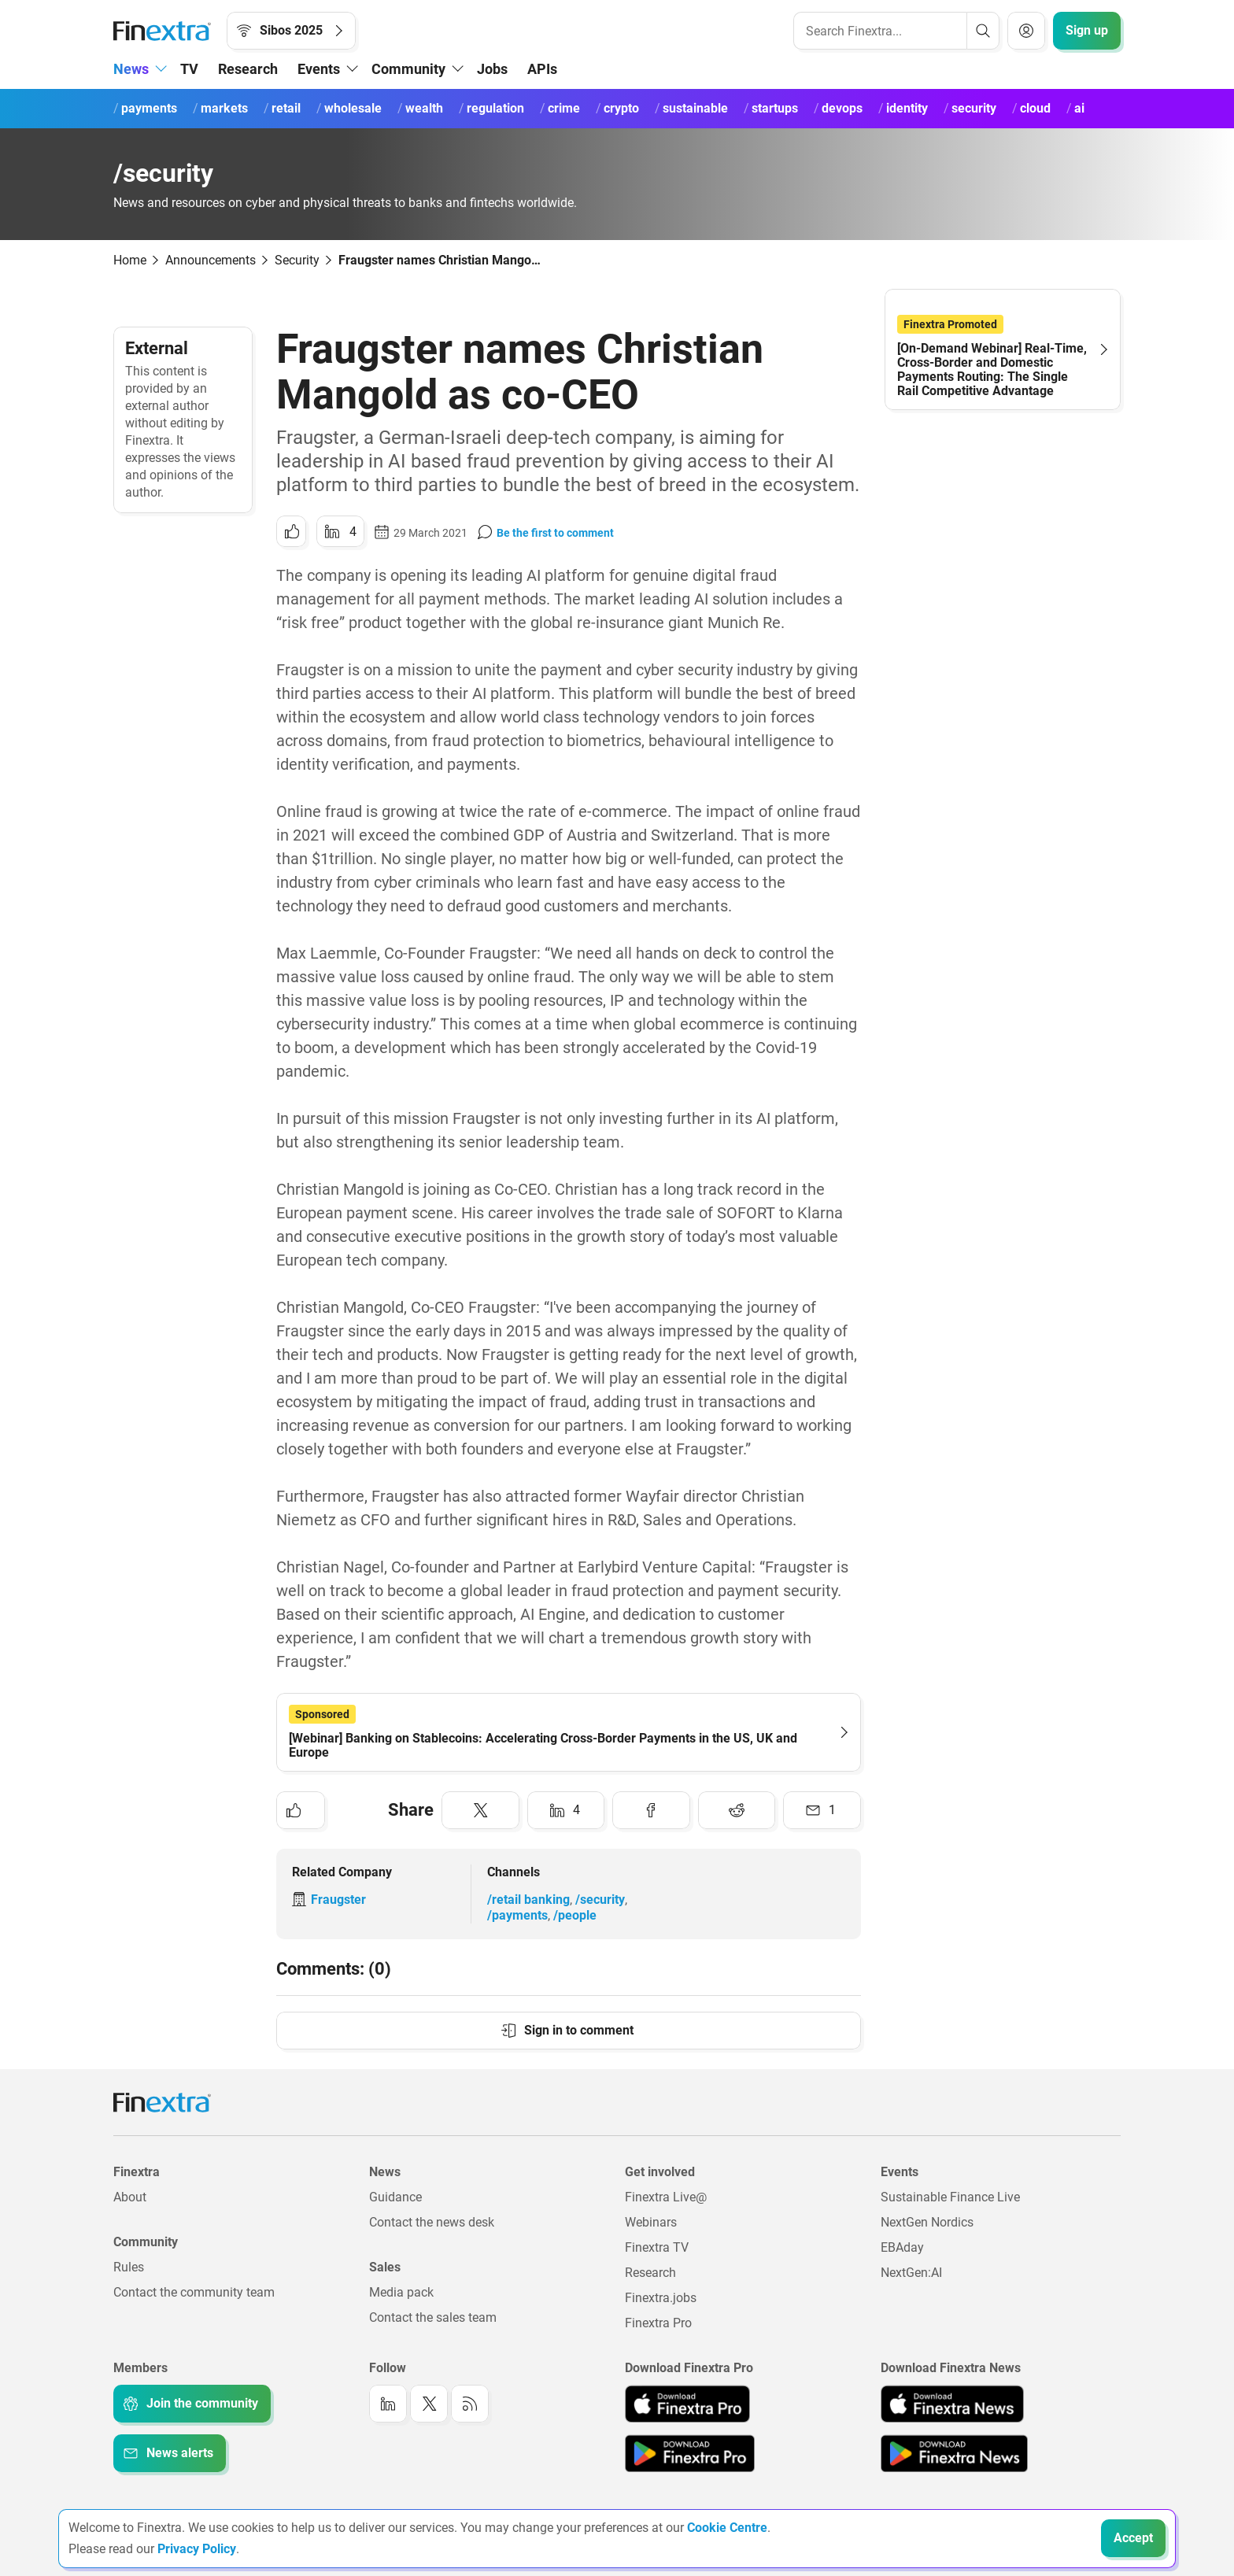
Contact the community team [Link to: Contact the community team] (194, 2292)
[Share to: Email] (822, 1810)
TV (189, 69)
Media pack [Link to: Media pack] (401, 2292)
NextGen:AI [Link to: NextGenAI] (911, 2272)
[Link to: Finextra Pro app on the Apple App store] (687, 2404)
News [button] (131, 69)
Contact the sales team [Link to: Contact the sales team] (433, 2317)
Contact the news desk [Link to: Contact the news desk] (431, 2222)
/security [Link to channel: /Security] (600, 1899)
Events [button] (318, 69)
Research (248, 69)
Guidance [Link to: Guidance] (395, 2197)
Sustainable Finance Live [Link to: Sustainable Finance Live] (950, 2197)
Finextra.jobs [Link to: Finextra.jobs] (660, 2297)
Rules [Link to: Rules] (128, 2267)
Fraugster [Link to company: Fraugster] (338, 1899)
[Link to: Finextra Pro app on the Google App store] (690, 2453)
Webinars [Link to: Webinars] (651, 2222)
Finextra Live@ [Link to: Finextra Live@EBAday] (666, 2197)
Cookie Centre (727, 2527)
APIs (542, 69)
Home (129, 260)
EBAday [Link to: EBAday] (902, 2247)
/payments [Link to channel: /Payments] (517, 1915)
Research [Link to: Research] (650, 2272)
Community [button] (408, 69)
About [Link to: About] (129, 2197)
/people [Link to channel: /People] (575, 1915)
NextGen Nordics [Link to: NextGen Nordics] (927, 2222)
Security (297, 260)
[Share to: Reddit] (737, 1810)
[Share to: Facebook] (651, 1810)
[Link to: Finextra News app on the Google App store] (954, 2453)
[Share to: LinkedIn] (340, 531)
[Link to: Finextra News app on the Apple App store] (952, 2404)
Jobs (492, 69)
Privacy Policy (196, 2548)
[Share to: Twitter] (480, 1810)
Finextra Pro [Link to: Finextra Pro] (658, 2322)
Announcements (210, 260)
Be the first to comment (555, 533)
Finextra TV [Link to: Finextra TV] (657, 2247)
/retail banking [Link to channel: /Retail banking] (528, 1899)
